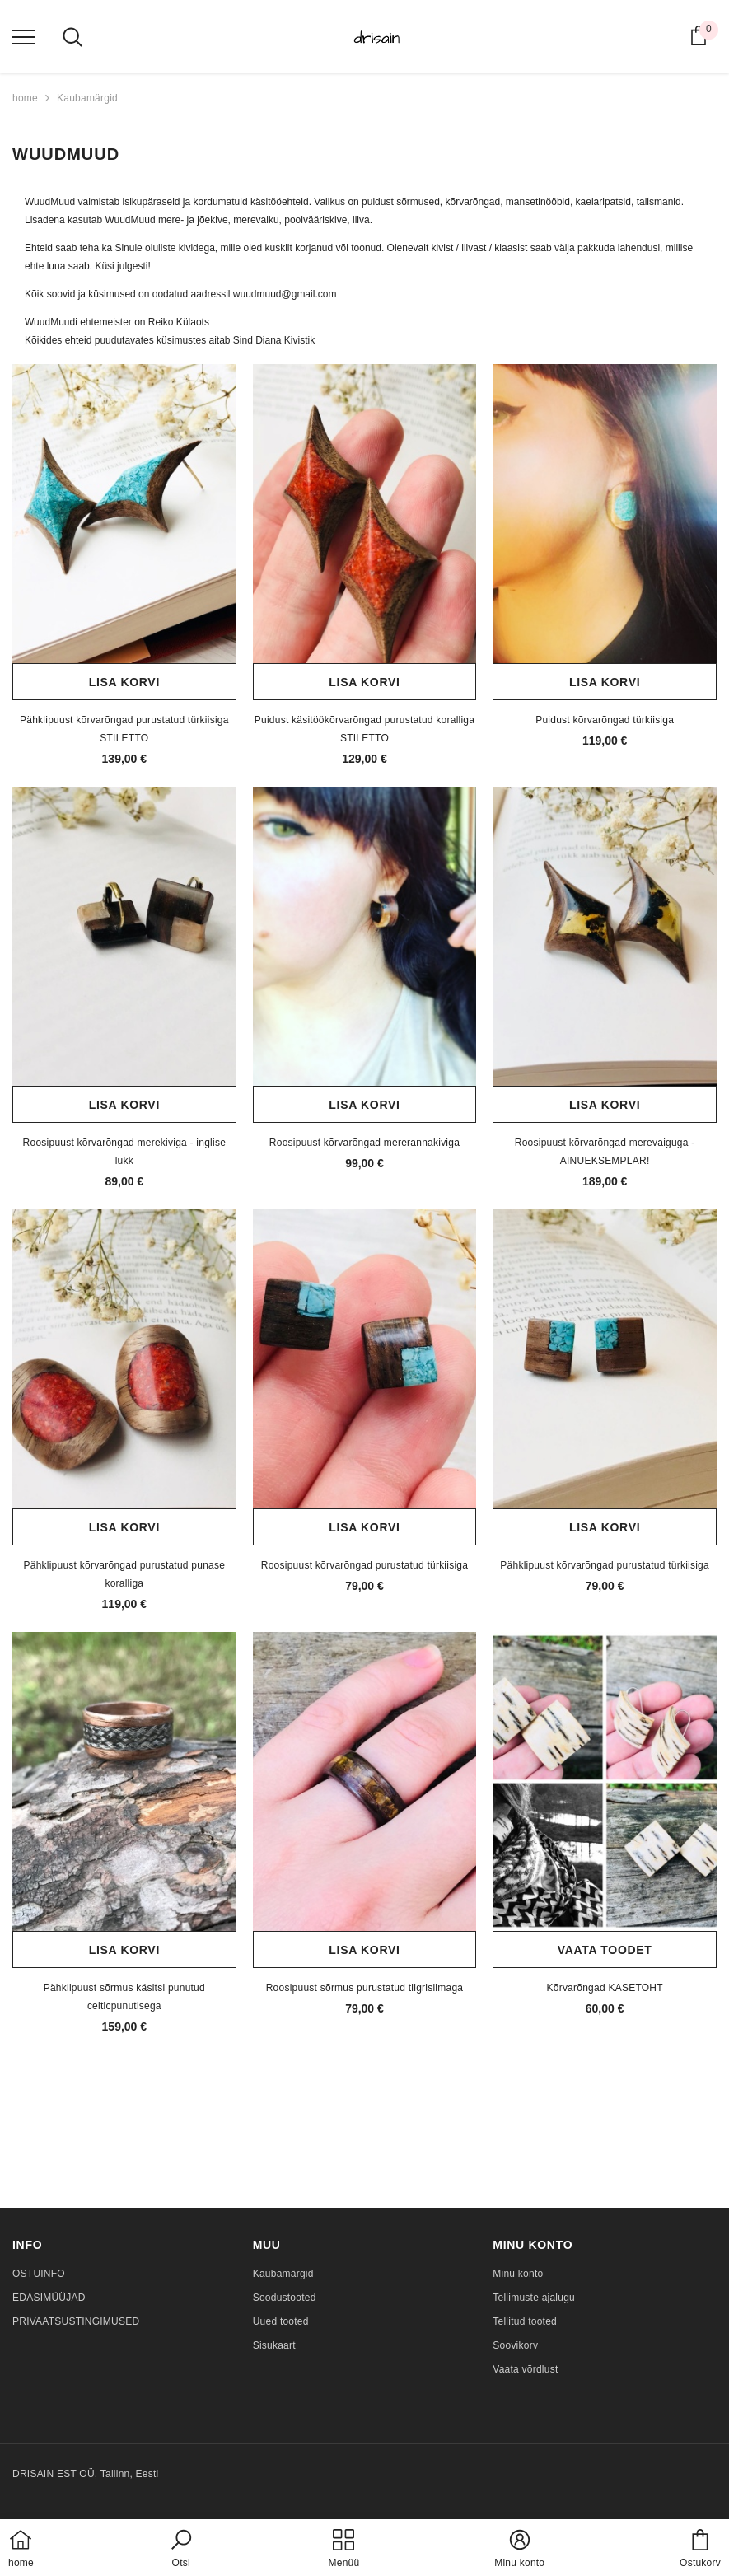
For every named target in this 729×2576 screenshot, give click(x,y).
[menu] (23, 36)
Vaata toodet (605, 1950)
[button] (181, 2549)
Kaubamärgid (87, 98)
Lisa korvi (124, 682)
